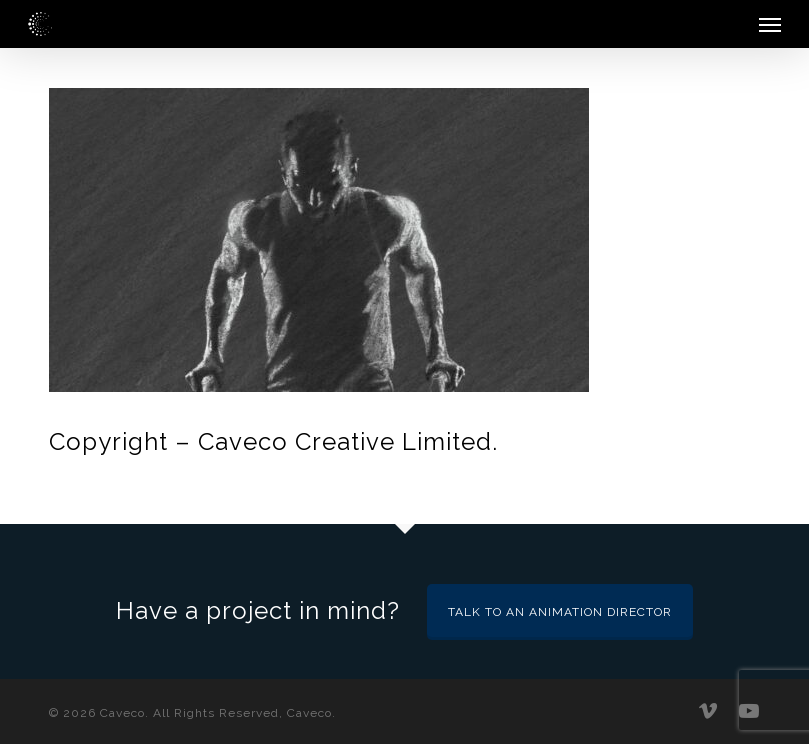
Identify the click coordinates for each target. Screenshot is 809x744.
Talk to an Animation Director (560, 612)
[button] (770, 24)
